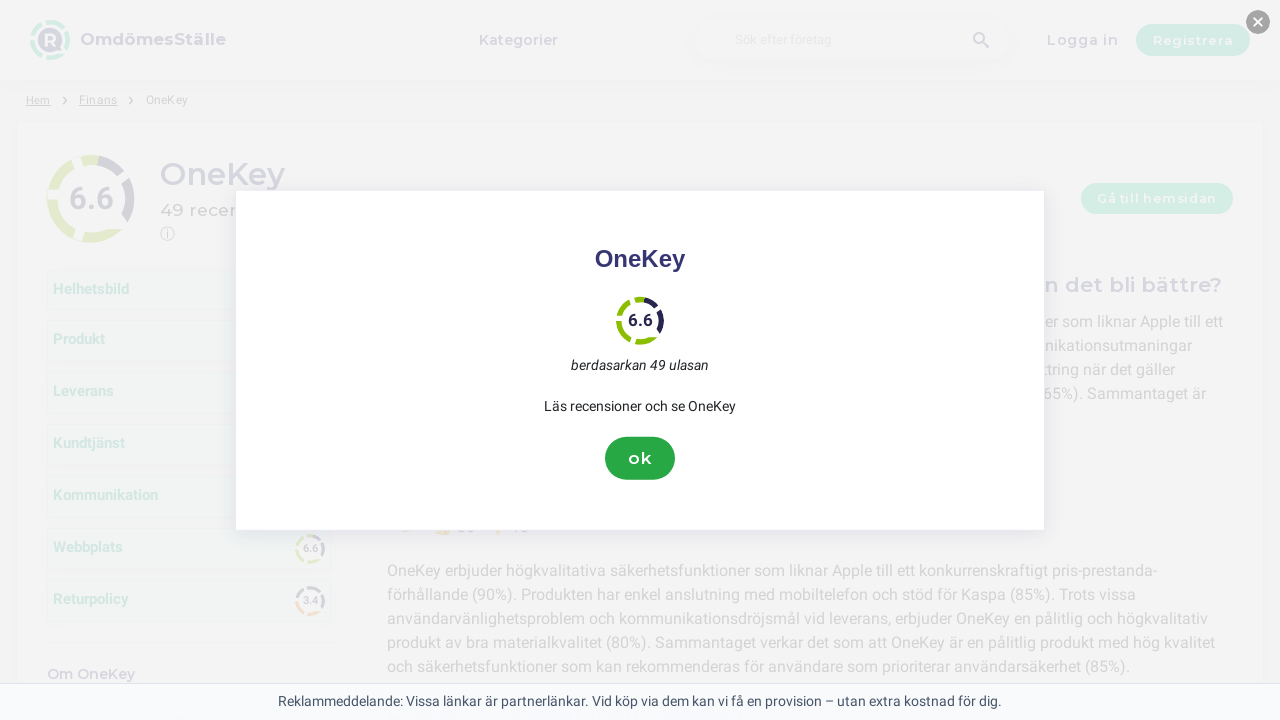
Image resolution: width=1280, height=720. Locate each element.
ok (640, 458)
